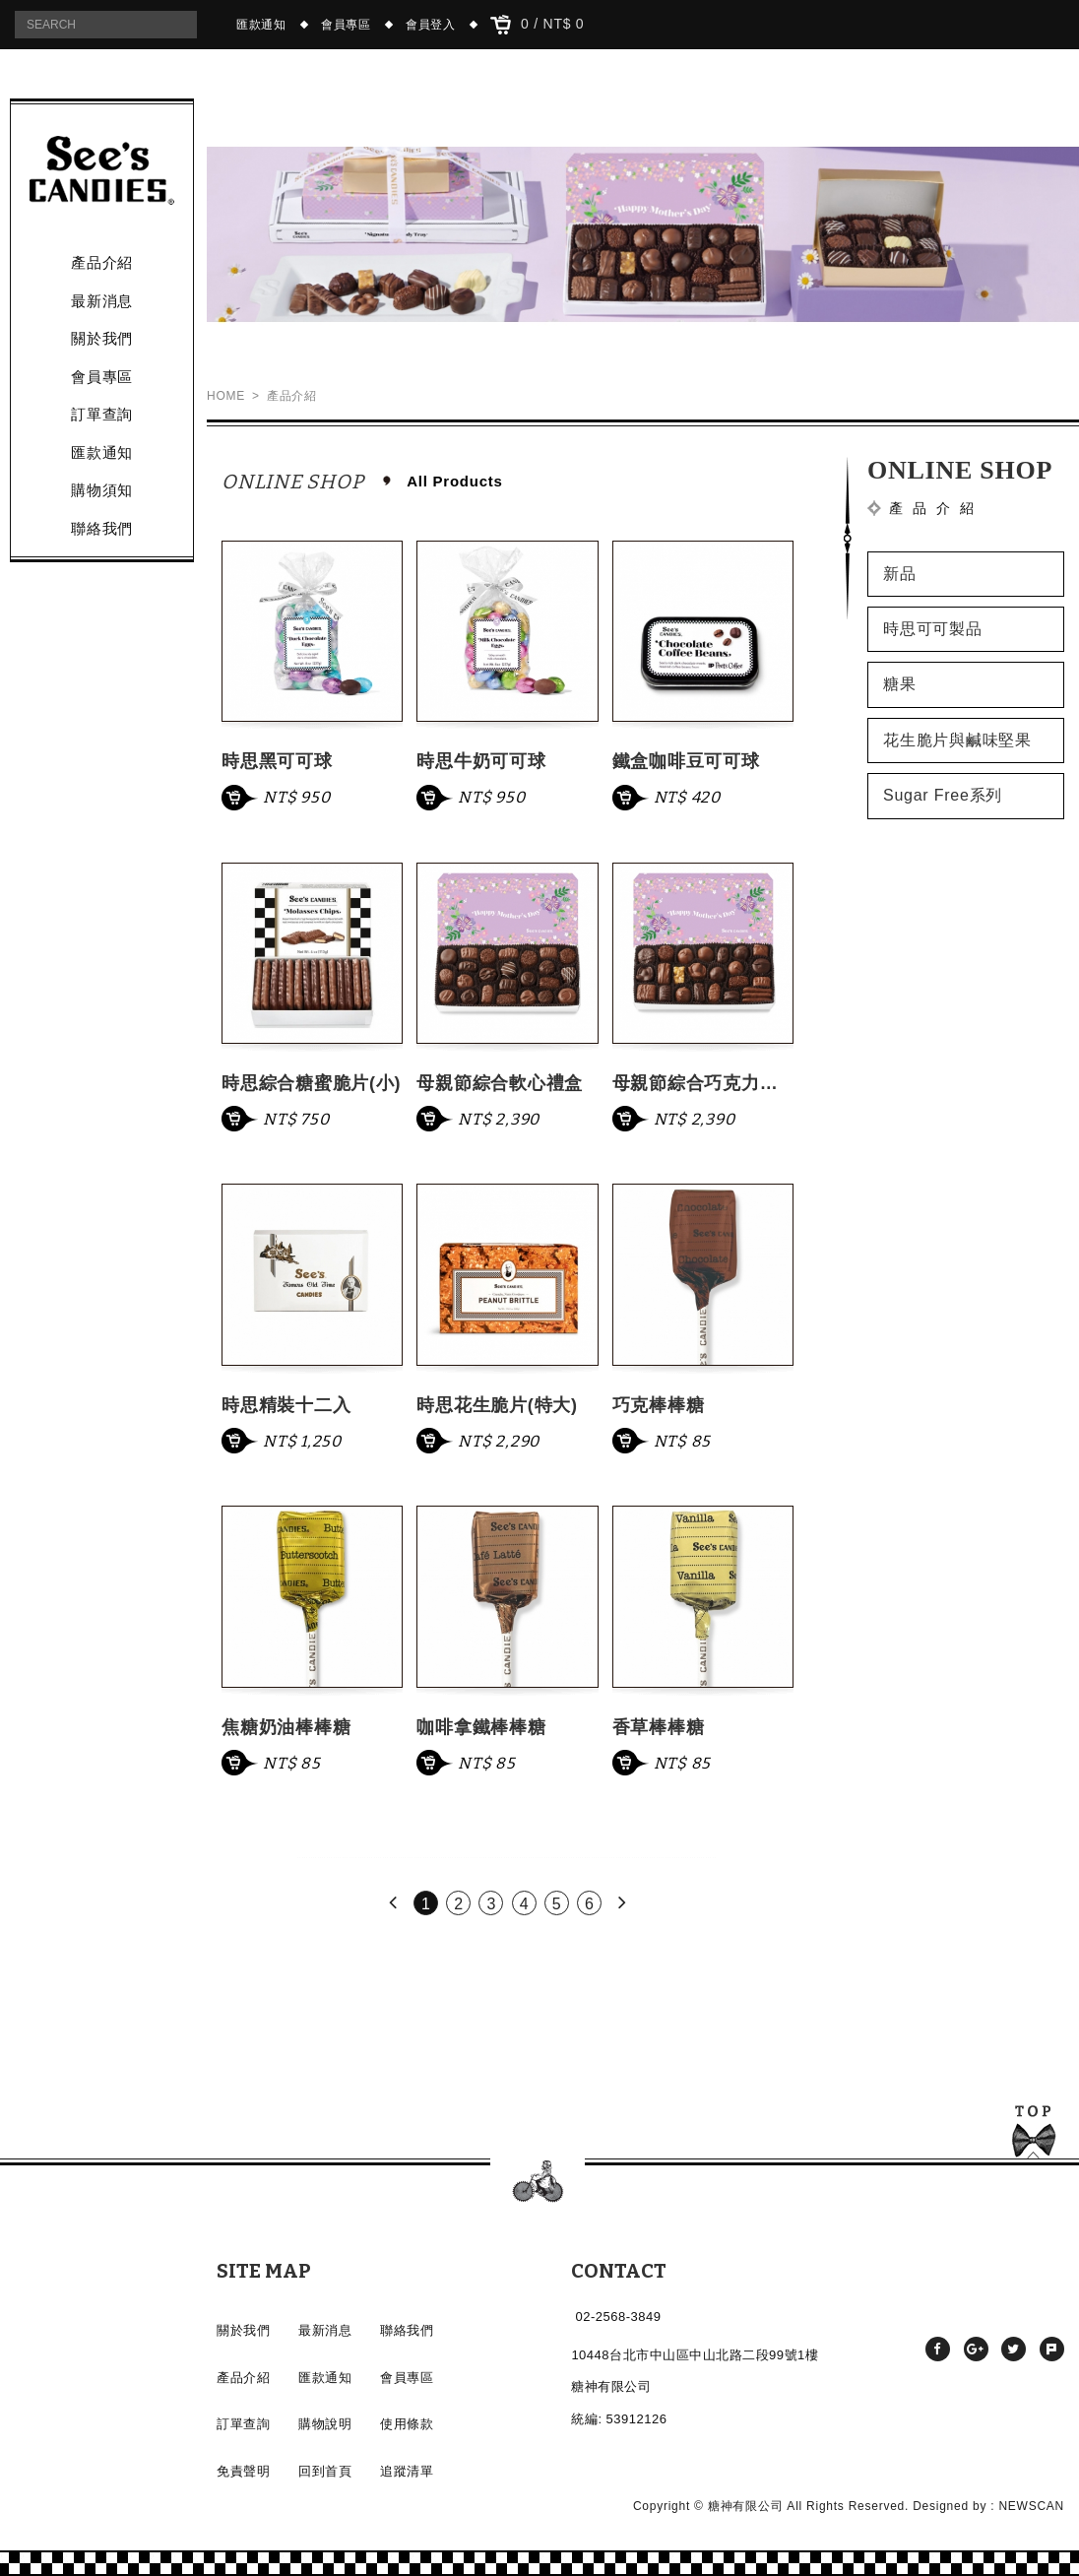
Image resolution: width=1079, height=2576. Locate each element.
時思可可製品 (933, 628)
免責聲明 (243, 2471)
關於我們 (102, 338)
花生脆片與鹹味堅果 (957, 740)
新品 (900, 573)
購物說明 (324, 2423)
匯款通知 (261, 25)
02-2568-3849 (619, 2316)
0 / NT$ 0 (537, 24)
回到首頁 (324, 2471)
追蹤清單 (406, 2471)
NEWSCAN (1031, 2506)
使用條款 (406, 2423)
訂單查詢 (102, 414)
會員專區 (346, 25)
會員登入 (431, 25)
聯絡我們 (102, 528)
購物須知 (102, 490)
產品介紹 (102, 262)
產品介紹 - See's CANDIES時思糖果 (102, 170)
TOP (1033, 2135)
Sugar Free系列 (942, 795)
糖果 (900, 684)
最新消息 (102, 300)
